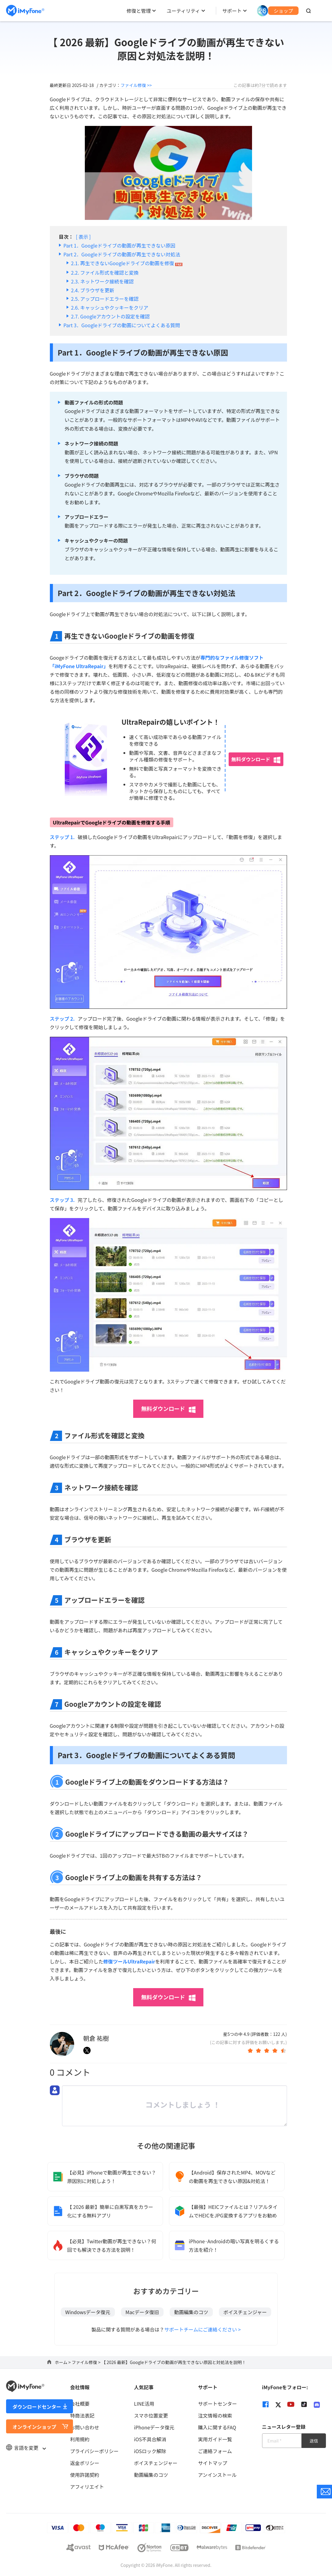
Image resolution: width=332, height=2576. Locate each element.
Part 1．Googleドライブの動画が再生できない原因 (119, 245)
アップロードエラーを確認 (109, 298)
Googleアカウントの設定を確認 (115, 316)
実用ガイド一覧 (215, 2439)
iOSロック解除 (150, 2451)
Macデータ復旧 (142, 2312)
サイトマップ (212, 2463)
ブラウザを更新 (97, 290)
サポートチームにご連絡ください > (202, 2329)
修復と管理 (138, 10)
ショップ (283, 10)
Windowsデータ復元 (87, 2312)
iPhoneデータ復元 (154, 2427)
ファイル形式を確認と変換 (109, 272)
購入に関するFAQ (217, 2427)
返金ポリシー (84, 2463)
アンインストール (217, 2474)
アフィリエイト (87, 2486)
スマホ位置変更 (151, 2415)
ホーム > (63, 2362)
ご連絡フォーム (215, 2451)
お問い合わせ (84, 2427)
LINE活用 (144, 2403)
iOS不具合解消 (150, 2439)
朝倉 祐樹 (96, 2038)
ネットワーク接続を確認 (107, 281)
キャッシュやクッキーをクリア (114, 307)
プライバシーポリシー (94, 2451)
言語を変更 (26, 2447)
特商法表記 (82, 2415)
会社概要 (79, 2403)
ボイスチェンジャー (245, 2312)
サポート (232, 10)
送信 (314, 2441)
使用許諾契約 (84, 2474)
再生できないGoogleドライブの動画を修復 (127, 263)
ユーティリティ (183, 10)
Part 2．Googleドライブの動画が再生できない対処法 (122, 254)
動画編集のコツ (191, 2312)
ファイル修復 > (87, 2362)
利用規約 (79, 2439)
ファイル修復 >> (136, 85)
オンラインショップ (34, 2426)
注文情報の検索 (215, 2415)
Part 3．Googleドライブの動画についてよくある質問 (122, 325)
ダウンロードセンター (36, 2406)
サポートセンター (217, 2403)
